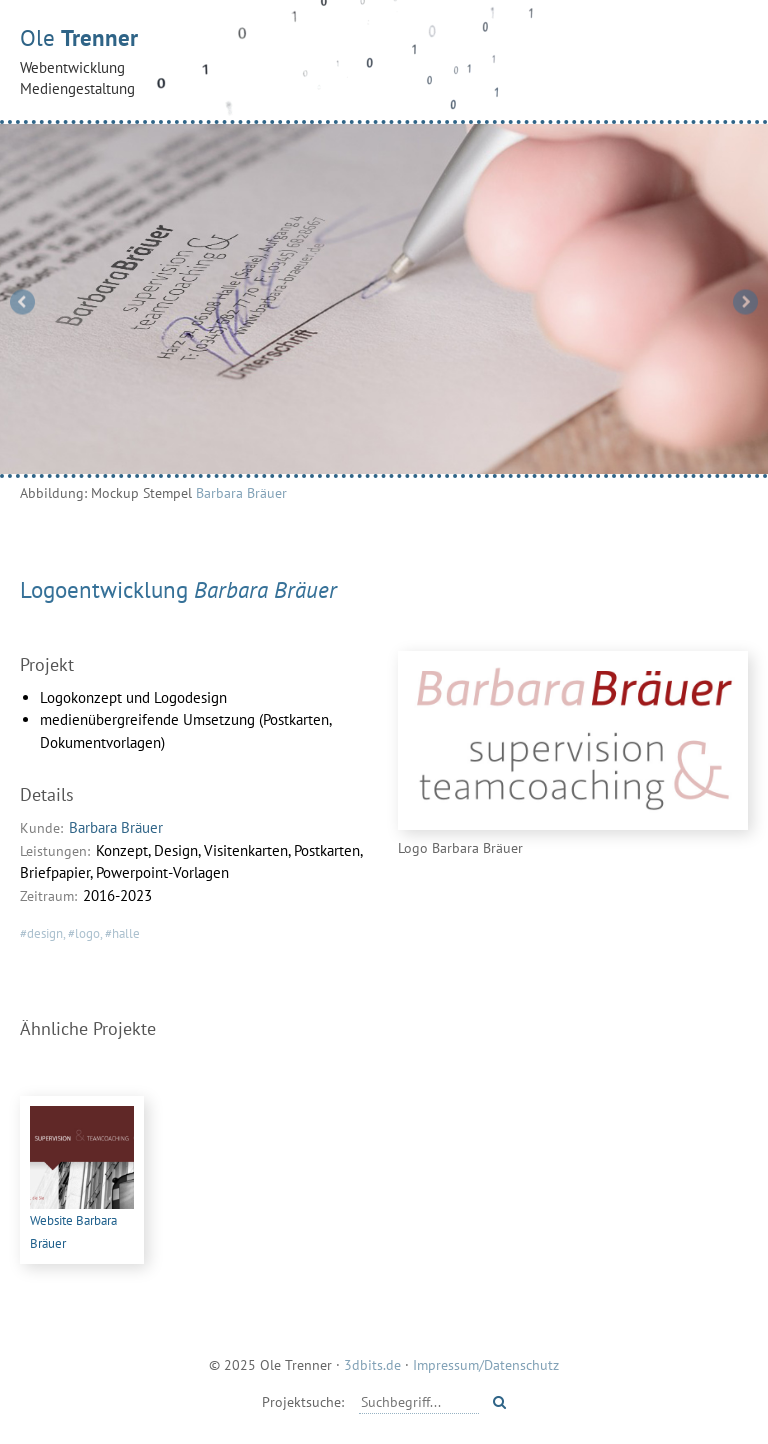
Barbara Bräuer (241, 492)
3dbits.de (372, 1364)
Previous (23, 301)
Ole (384, 61)
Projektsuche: (303, 1401)
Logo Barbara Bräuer (460, 847)
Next (745, 301)
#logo (84, 933)
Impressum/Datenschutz (486, 1364)
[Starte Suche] (499, 1402)
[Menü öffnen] (727, 59)
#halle (122, 933)
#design (41, 933)
